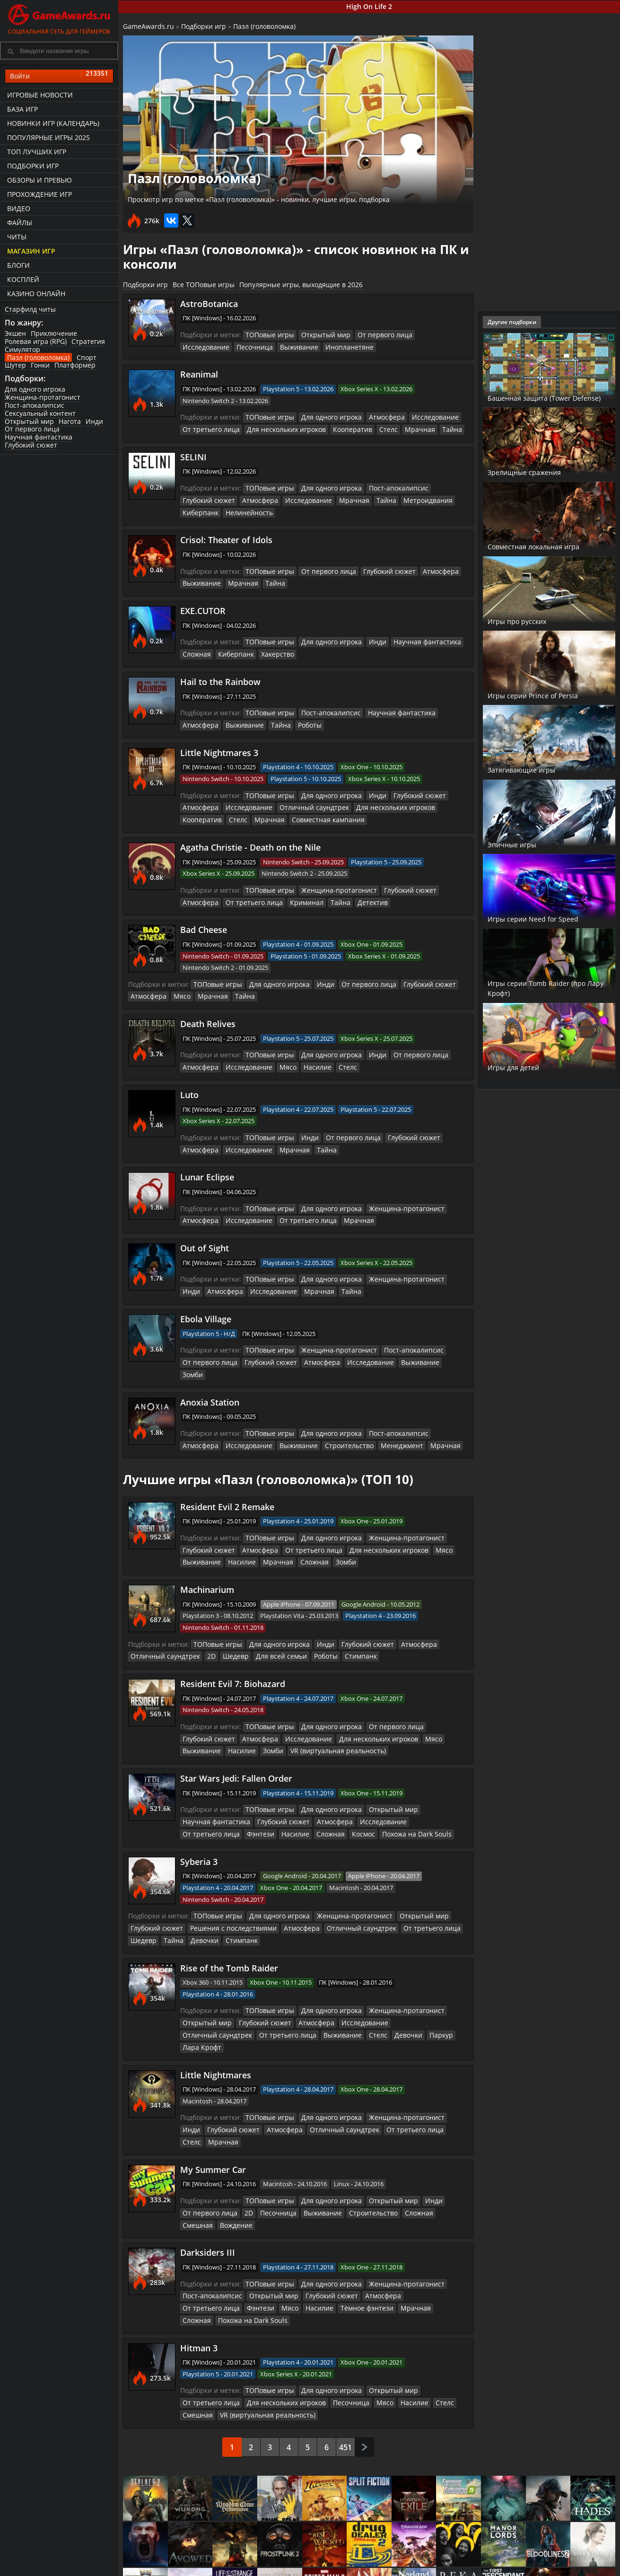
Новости (319, 2562)
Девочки (168, 1902)
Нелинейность (243, 508)
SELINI (193, 454)
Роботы (260, 718)
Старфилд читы (30, 309)
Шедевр (225, 1623)
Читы (16, 236)
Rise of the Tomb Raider (229, 1929)
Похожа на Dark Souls (339, 1798)
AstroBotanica (209, 303)
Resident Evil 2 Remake (227, 1476)
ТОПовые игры (267, 334)
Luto (189, 1082)
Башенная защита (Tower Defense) (544, 392)
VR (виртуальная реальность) (326, 1716)
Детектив (316, 892)
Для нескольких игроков (277, 427)
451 (345, 2364)
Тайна (429, 427)
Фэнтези (195, 1798)
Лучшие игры (164, 2562)
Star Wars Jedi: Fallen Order (236, 1743)
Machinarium (207, 1557)
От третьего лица (208, 427)
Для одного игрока (35, 389)
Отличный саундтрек (302, 799)
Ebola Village (205, 1303)
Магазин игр (31, 250)
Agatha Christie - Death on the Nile (250, 838)
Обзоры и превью (39, 180)
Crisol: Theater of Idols (226, 536)
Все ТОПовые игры (204, 284)
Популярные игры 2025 (48, 137)
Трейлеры (404, 2571)
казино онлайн (36, 293)
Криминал (256, 892)
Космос (290, 1798)
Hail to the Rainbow (220, 675)
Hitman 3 (199, 2266)
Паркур (349, 1995)
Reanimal (199, 373)
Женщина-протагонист (42, 397)
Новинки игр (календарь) (53, 123)
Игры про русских (527, 620)
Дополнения (490, 2571)
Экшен (15, 333)
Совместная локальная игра (540, 541)
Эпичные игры (521, 844)
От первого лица (32, 428)
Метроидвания (407, 497)
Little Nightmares (215, 2022)
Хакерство (270, 648)
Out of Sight (204, 1233)
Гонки (40, 364)
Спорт (86, 357)
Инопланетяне (285, 346)
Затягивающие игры (535, 769)
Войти (59, 76)
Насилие (306, 1055)
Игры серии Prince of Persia (549, 695)
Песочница (199, 346)
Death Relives (208, 1012)
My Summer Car (213, 2104)
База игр (22, 109)
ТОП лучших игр (36, 151)
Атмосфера (375, 416)
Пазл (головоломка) (38, 357)
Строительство (295, 1415)
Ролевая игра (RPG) (36, 341)
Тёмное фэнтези (292, 2239)
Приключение (54, 333)
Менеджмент (343, 1415)
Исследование (425, 334)
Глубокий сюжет (31, 444)
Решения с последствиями (225, 1890)
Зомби (435, 1345)
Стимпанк (341, 1623)
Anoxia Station (209, 1373)
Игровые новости (40, 94)
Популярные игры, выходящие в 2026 (301, 284)
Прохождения (246, 2562)
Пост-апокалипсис (34, 405)
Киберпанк (199, 508)
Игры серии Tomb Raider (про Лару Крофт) (542, 988)
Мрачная (399, 427)
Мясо (178, 985)
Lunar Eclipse (207, 1163)
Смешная (433, 2146)
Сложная (196, 648)
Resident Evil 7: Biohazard (232, 1650)
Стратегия (88, 341)
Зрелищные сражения (538, 471)
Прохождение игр (39, 194)
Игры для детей (523, 1067)
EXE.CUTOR (203, 605)
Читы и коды (244, 2571)
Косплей (23, 279)
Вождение (197, 2158)
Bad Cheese (203, 919)
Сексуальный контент (40, 413)
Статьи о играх (330, 2571)
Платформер (75, 364)
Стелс (371, 427)
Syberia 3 (199, 1824)
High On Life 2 (369, 6)
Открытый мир (29, 421)
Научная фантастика (38, 436)
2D (203, 1623)
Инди (94, 421)
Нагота (70, 421)
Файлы (19, 222)
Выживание (239, 346)
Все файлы (487, 2562)
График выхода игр (173, 2571)
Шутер (15, 364)
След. (364, 2364)
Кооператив (338, 427)
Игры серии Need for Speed (548, 918)
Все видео (404, 2562)
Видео (18, 208)
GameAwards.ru (148, 26)
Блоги (18, 265)
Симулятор (22, 349)
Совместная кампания (273, 811)
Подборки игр (33, 165)
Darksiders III (207, 2185)
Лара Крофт (384, 1995)
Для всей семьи (267, 1623)
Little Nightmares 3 (219, 745)
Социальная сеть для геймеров (59, 17)
